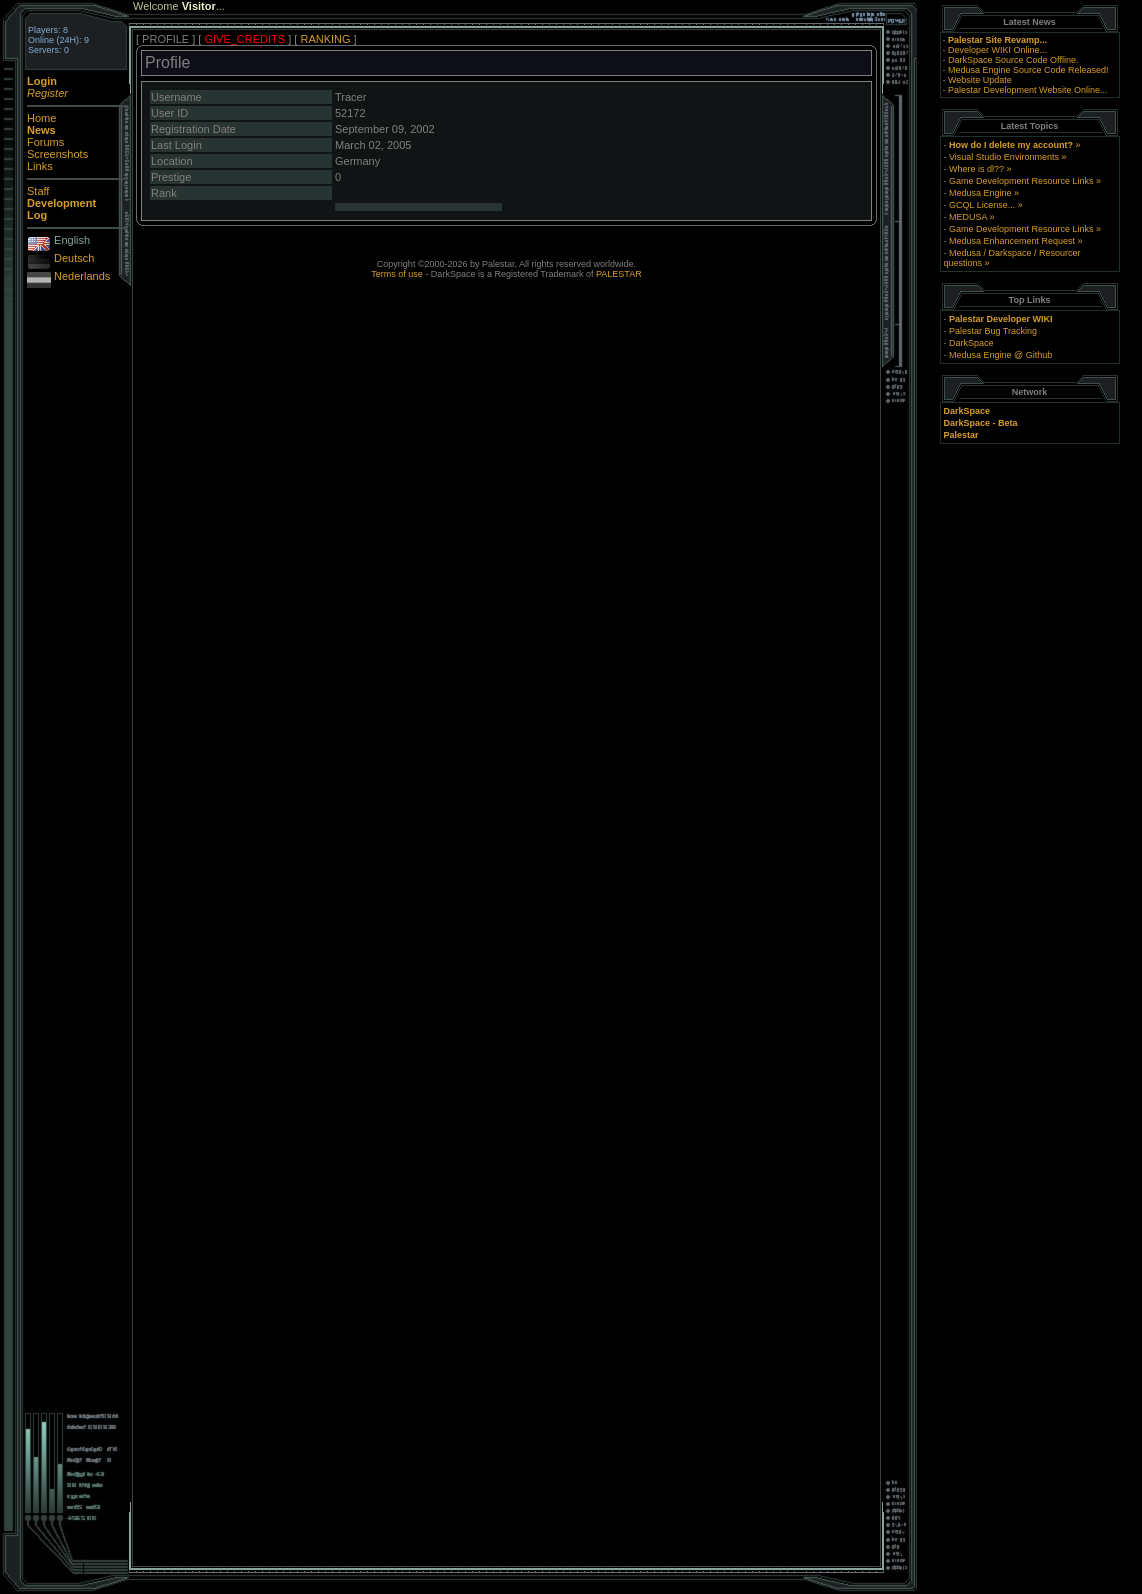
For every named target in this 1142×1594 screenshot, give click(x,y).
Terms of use (397, 274)
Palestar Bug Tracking (993, 331)
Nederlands (82, 276)
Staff (38, 191)
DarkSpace (971, 343)
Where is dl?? (976, 169)
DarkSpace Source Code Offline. (1013, 60)
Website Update (980, 80)
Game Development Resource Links (1021, 181)
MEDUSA (968, 217)
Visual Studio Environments (1004, 157)
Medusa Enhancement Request (1012, 241)
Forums (45, 142)
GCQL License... (982, 205)
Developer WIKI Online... (997, 50)
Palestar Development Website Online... (1027, 90)
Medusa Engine (980, 193)
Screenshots (57, 154)
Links (40, 166)
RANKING (325, 39)
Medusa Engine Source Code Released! (1028, 70)
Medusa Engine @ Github (1000, 355)
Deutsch (74, 258)
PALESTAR (619, 274)
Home (41, 118)
